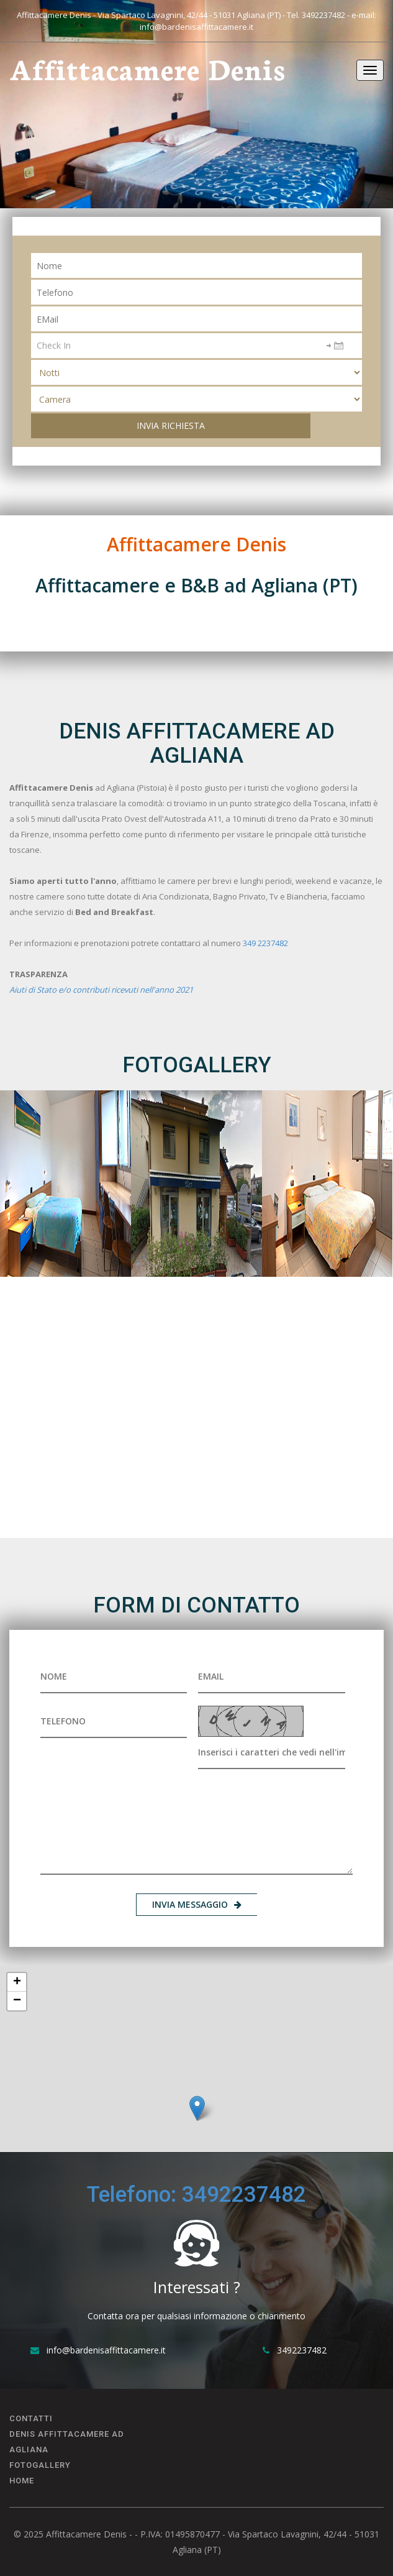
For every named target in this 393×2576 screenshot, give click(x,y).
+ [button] (17, 1982)
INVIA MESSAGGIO (197, 1904)
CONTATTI (31, 2418)
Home (21, 2480)
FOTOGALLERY (40, 2465)
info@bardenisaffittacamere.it (196, 26)
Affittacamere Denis (147, 68)
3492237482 (323, 15)
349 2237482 (265, 943)
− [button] (17, 2001)
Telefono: (134, 2194)
